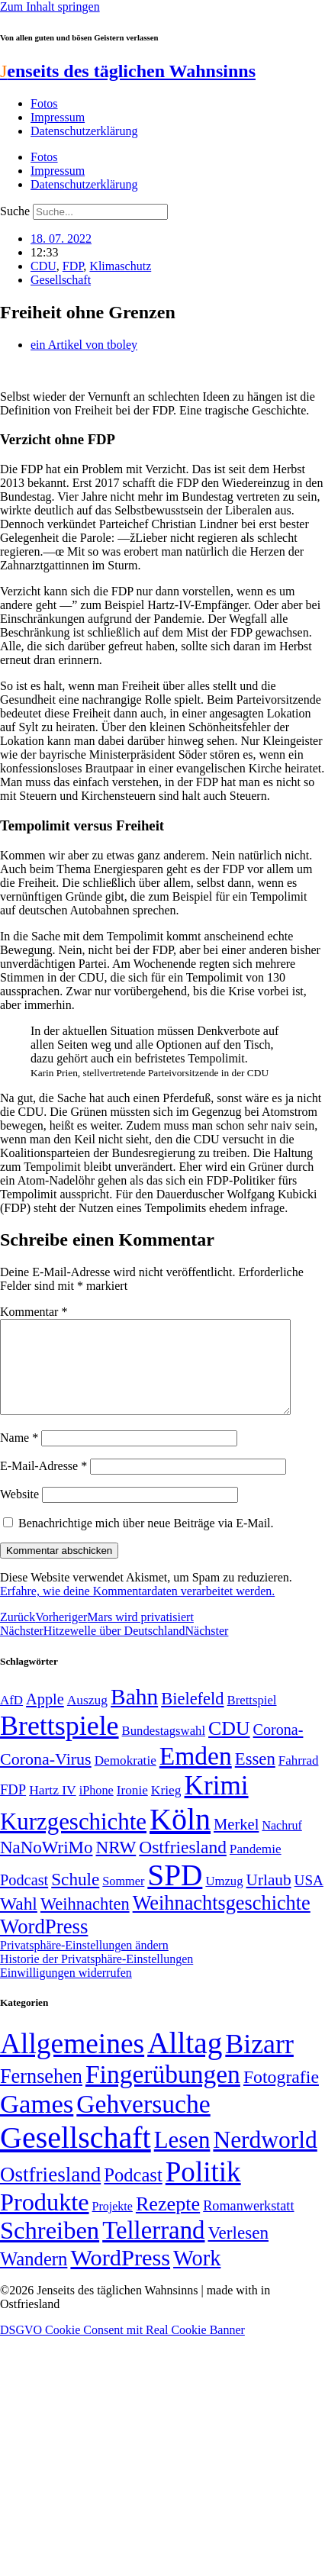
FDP (73, 266)
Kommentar (33, 1311)
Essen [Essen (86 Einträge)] (255, 1777)
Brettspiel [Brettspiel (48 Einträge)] (252, 1718)
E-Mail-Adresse (43, 1484)
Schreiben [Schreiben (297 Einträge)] (49, 2248)
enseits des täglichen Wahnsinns (128, 71)
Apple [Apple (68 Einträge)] (45, 1717)
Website (19, 1512)
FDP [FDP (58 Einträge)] (13, 1808)
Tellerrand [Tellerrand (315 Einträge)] (153, 2248)
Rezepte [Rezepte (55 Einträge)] (168, 2222)
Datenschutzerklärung (84, 130)
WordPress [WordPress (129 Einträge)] (44, 1944)
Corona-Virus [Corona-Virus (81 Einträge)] (46, 1777)
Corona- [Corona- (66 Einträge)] (278, 1747)
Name (19, 1455)
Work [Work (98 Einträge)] (196, 2276)
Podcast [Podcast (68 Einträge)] (24, 1898)
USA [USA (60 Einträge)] (308, 1899)
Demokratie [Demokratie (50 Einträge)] (125, 1779)
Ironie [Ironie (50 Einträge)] (132, 1808)
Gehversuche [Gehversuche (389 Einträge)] (143, 2122)
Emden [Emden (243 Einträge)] (195, 1774)
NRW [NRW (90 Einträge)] (115, 1865)
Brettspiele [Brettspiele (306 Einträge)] (59, 1744)
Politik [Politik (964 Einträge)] (203, 2190)
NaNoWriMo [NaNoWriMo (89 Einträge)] (46, 1865)
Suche (15, 211)
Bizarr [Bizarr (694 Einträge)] (259, 2062)
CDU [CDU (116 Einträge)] (229, 1747)
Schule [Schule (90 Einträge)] (75, 1897)
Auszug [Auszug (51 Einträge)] (87, 1718)
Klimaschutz (120, 266)
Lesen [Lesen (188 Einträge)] (182, 2158)
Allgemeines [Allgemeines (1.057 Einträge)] (72, 2062)
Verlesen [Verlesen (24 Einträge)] (238, 2251)
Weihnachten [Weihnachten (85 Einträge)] (85, 1922)
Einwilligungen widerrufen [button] (66, 1990)
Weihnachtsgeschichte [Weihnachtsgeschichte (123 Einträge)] (222, 1921)
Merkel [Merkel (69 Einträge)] (236, 1842)
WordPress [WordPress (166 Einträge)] (120, 2276)
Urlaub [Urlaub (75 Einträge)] (268, 1898)
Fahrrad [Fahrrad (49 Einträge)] (298, 1779)
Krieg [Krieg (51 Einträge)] (166, 1808)
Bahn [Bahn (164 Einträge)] (134, 1715)
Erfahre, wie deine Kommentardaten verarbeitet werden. (137, 1609)
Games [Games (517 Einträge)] (36, 2122)
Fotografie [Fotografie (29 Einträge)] (281, 2095)
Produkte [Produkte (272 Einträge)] (44, 2220)
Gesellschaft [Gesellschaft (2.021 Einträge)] (75, 2156)
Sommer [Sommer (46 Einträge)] (123, 1900)
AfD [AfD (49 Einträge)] (11, 1718)
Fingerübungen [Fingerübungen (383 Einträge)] (162, 2092)
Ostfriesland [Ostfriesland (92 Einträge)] (183, 1865)
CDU (43, 266)
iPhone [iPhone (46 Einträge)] (96, 1809)
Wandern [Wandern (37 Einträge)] (33, 2277)
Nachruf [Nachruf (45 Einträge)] (281, 1843)
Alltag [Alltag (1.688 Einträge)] (184, 2061)
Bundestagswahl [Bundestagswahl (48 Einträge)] (163, 1749)
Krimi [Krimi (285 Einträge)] (217, 1804)
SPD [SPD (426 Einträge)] (174, 1893)
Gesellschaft (61, 279)
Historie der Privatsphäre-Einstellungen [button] (96, 1977)
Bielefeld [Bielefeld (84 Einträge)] (192, 1716)
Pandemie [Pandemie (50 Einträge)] (256, 1867)
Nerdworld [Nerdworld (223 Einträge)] (265, 2158)
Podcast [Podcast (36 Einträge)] (133, 2193)
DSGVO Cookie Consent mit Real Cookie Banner (122, 2348)
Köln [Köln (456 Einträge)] (180, 1837)
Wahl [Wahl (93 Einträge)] (18, 1922)
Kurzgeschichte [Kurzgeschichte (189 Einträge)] (73, 1839)
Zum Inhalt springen (50, 6)
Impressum (58, 117)
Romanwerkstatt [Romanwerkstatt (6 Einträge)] (248, 2224)
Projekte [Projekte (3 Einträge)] (112, 2224)
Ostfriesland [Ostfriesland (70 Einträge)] (50, 2192)
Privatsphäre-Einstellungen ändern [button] (84, 1963)
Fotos (44, 103)
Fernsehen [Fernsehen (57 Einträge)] (41, 2095)
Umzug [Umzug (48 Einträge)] (224, 1899)
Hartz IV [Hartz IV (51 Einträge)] (52, 1808)
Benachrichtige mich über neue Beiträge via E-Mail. (146, 1541)
